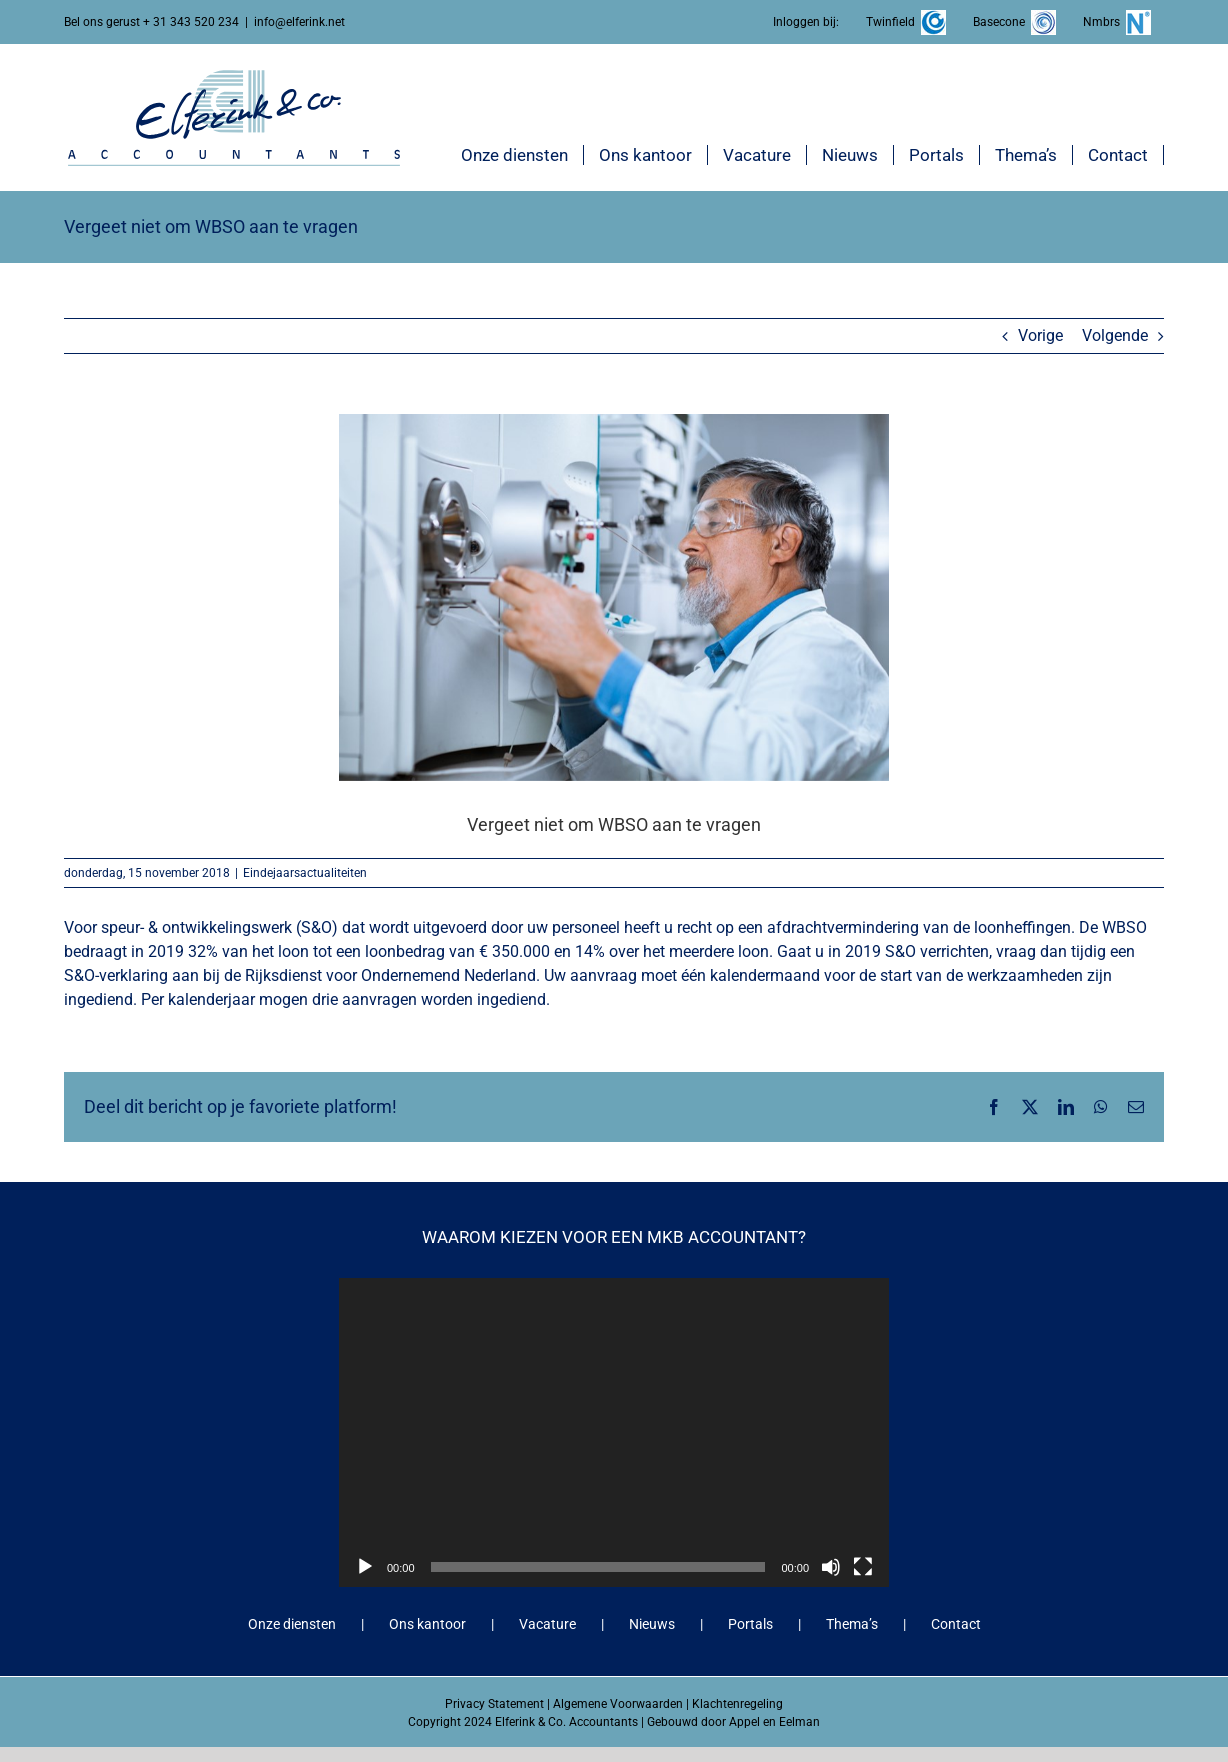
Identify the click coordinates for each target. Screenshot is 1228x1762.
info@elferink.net (299, 22)
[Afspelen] (365, 1567)
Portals (750, 1624)
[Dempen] (831, 1567)
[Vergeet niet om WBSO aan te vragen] (614, 597)
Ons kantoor (427, 1624)
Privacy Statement (494, 1704)
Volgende (1115, 335)
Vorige (1040, 335)
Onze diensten (292, 1624)
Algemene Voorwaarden (618, 1704)
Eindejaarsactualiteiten (305, 873)
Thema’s (852, 1624)
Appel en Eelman (774, 1722)
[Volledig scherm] (863, 1567)
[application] (614, 1432)
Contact (956, 1624)
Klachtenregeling (737, 1704)
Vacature (547, 1624)
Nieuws (652, 1624)
